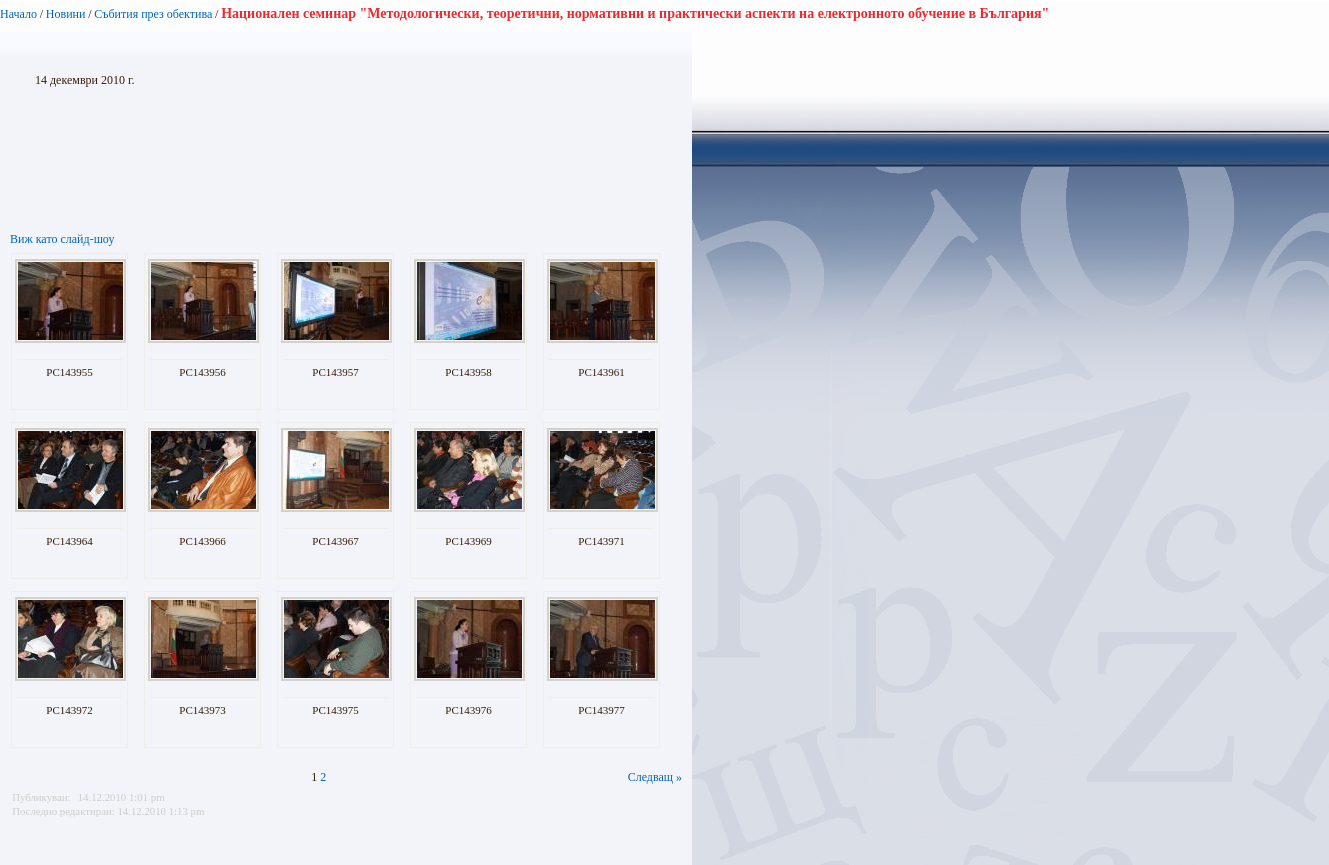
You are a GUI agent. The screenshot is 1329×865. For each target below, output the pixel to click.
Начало (18, 14)
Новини (66, 14)
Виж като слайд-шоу (62, 239)
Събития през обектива (153, 14)
